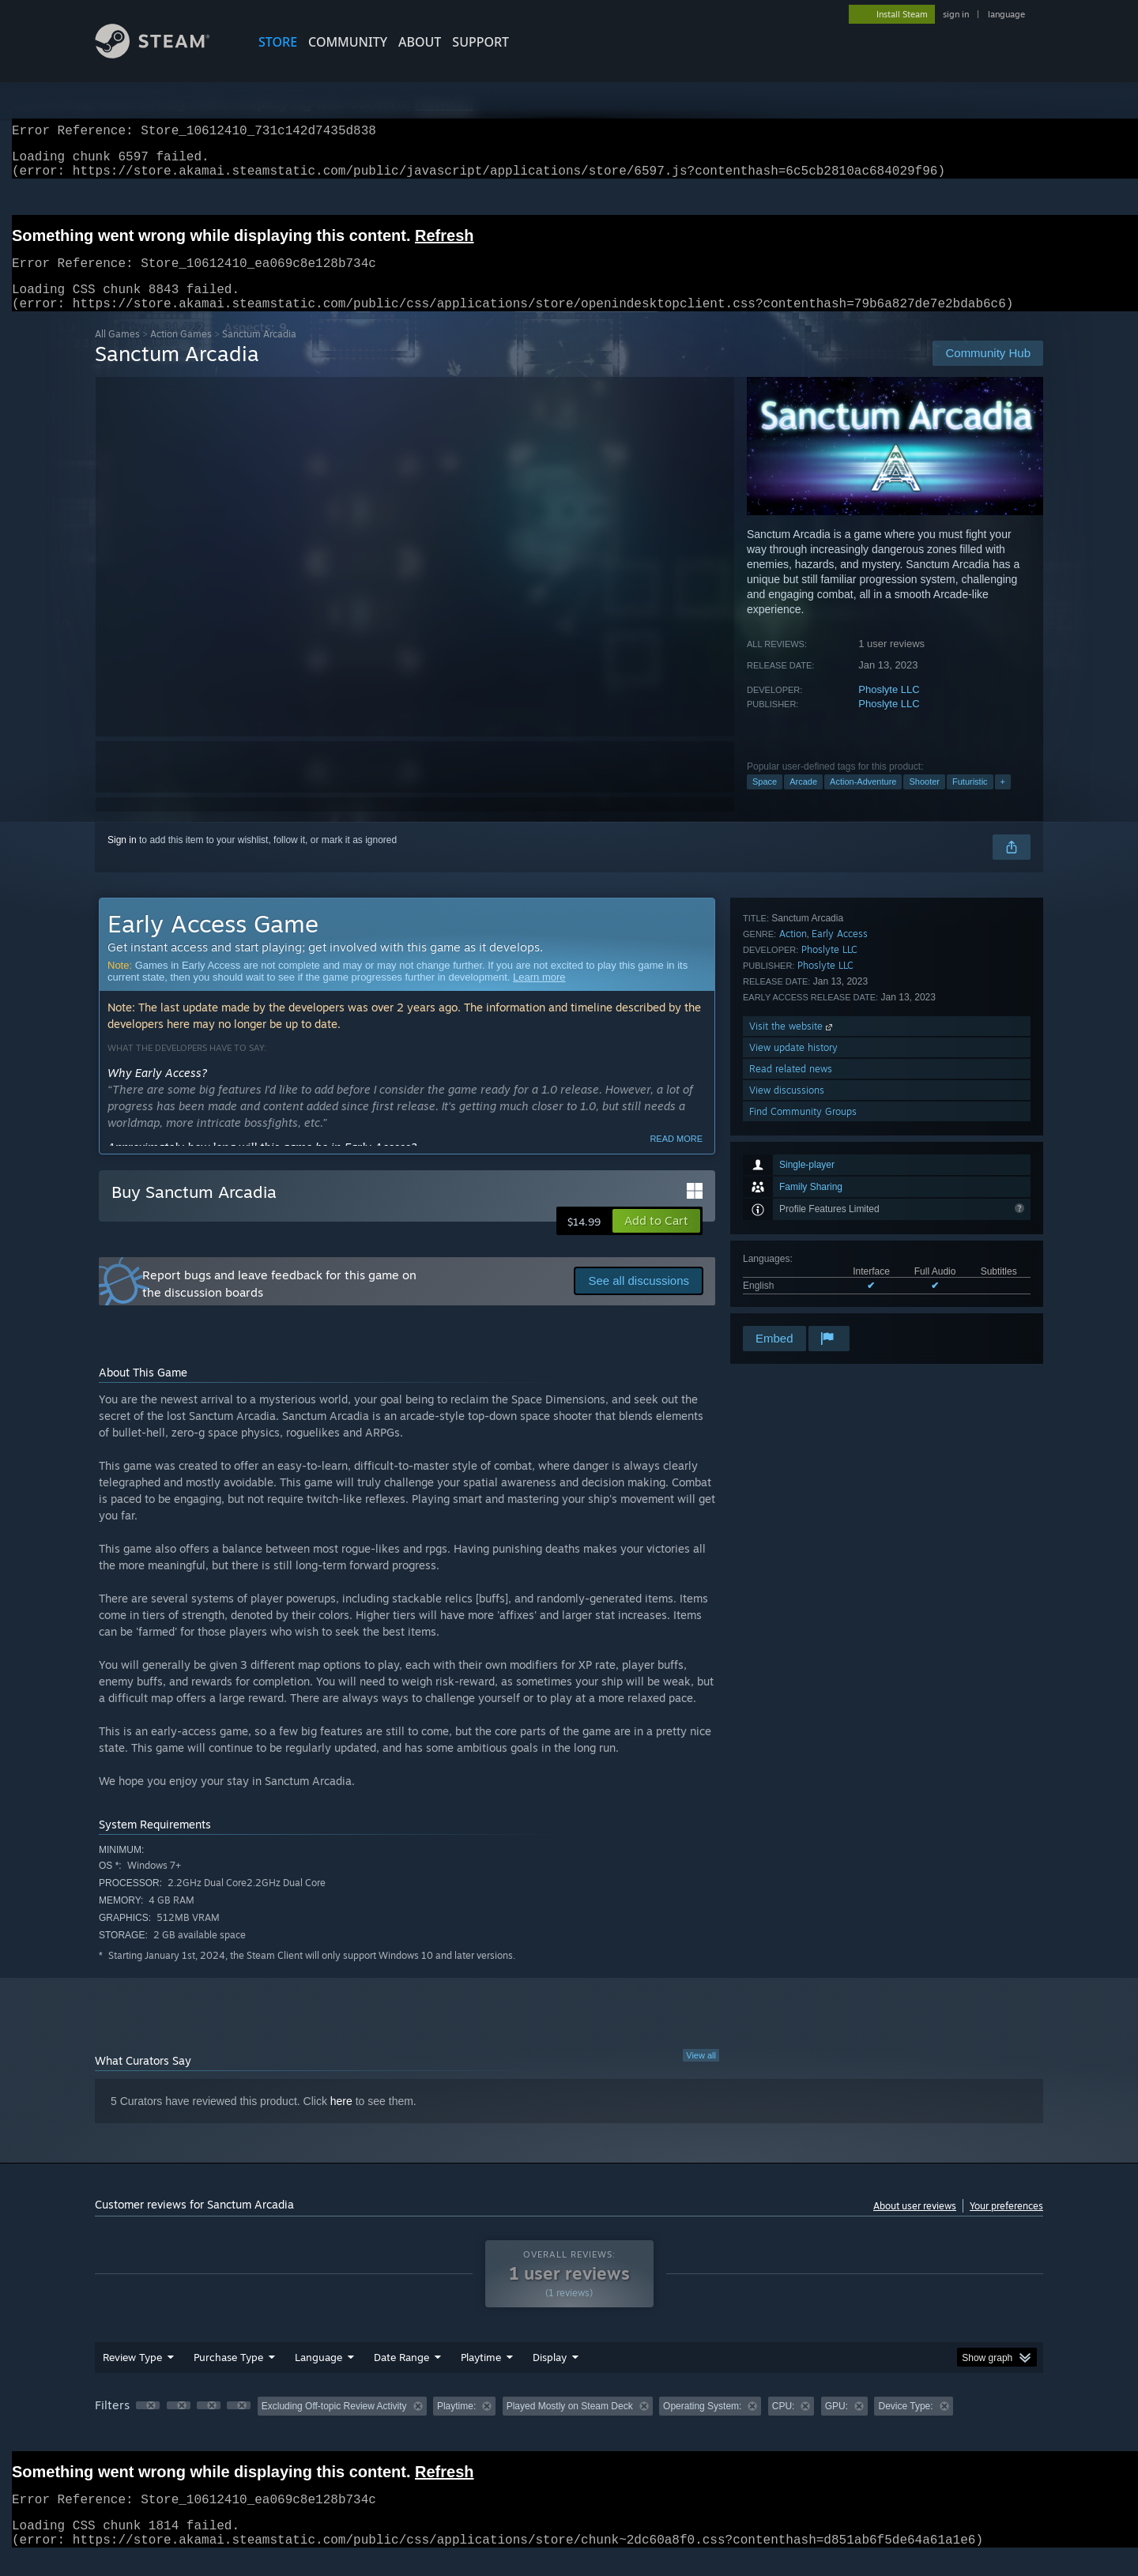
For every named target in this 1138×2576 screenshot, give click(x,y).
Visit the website (792, 1216)
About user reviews (914, 2225)
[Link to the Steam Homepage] (164, 54)
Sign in (122, 858)
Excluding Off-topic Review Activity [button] (334, 2425)
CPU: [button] (783, 2425)
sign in (956, 14)
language (1006, 14)
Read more (676, 1157)
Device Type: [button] (905, 2425)
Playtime (481, 2376)
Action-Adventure (863, 800)
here (341, 2120)
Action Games (181, 353)
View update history (793, 1238)
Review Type (132, 2376)
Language (318, 2376)
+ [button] (1002, 800)
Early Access (840, 1124)
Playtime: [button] (456, 2425)
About (419, 42)
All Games (117, 353)
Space (764, 800)
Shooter (924, 800)
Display (550, 2376)
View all (701, 2074)
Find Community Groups (803, 1302)
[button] (656, 1239)
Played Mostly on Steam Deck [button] (570, 2425)
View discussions (786, 1280)
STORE (277, 42)
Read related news (790, 1259)
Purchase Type (228, 2376)
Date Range (401, 2376)
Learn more (539, 996)
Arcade (803, 800)
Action (793, 1124)
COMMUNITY (347, 42)
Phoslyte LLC (888, 708)
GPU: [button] (836, 2425)
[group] (569, 2426)
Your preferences (1006, 2225)
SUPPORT (480, 42)
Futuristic (970, 800)
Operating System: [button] (702, 2425)
